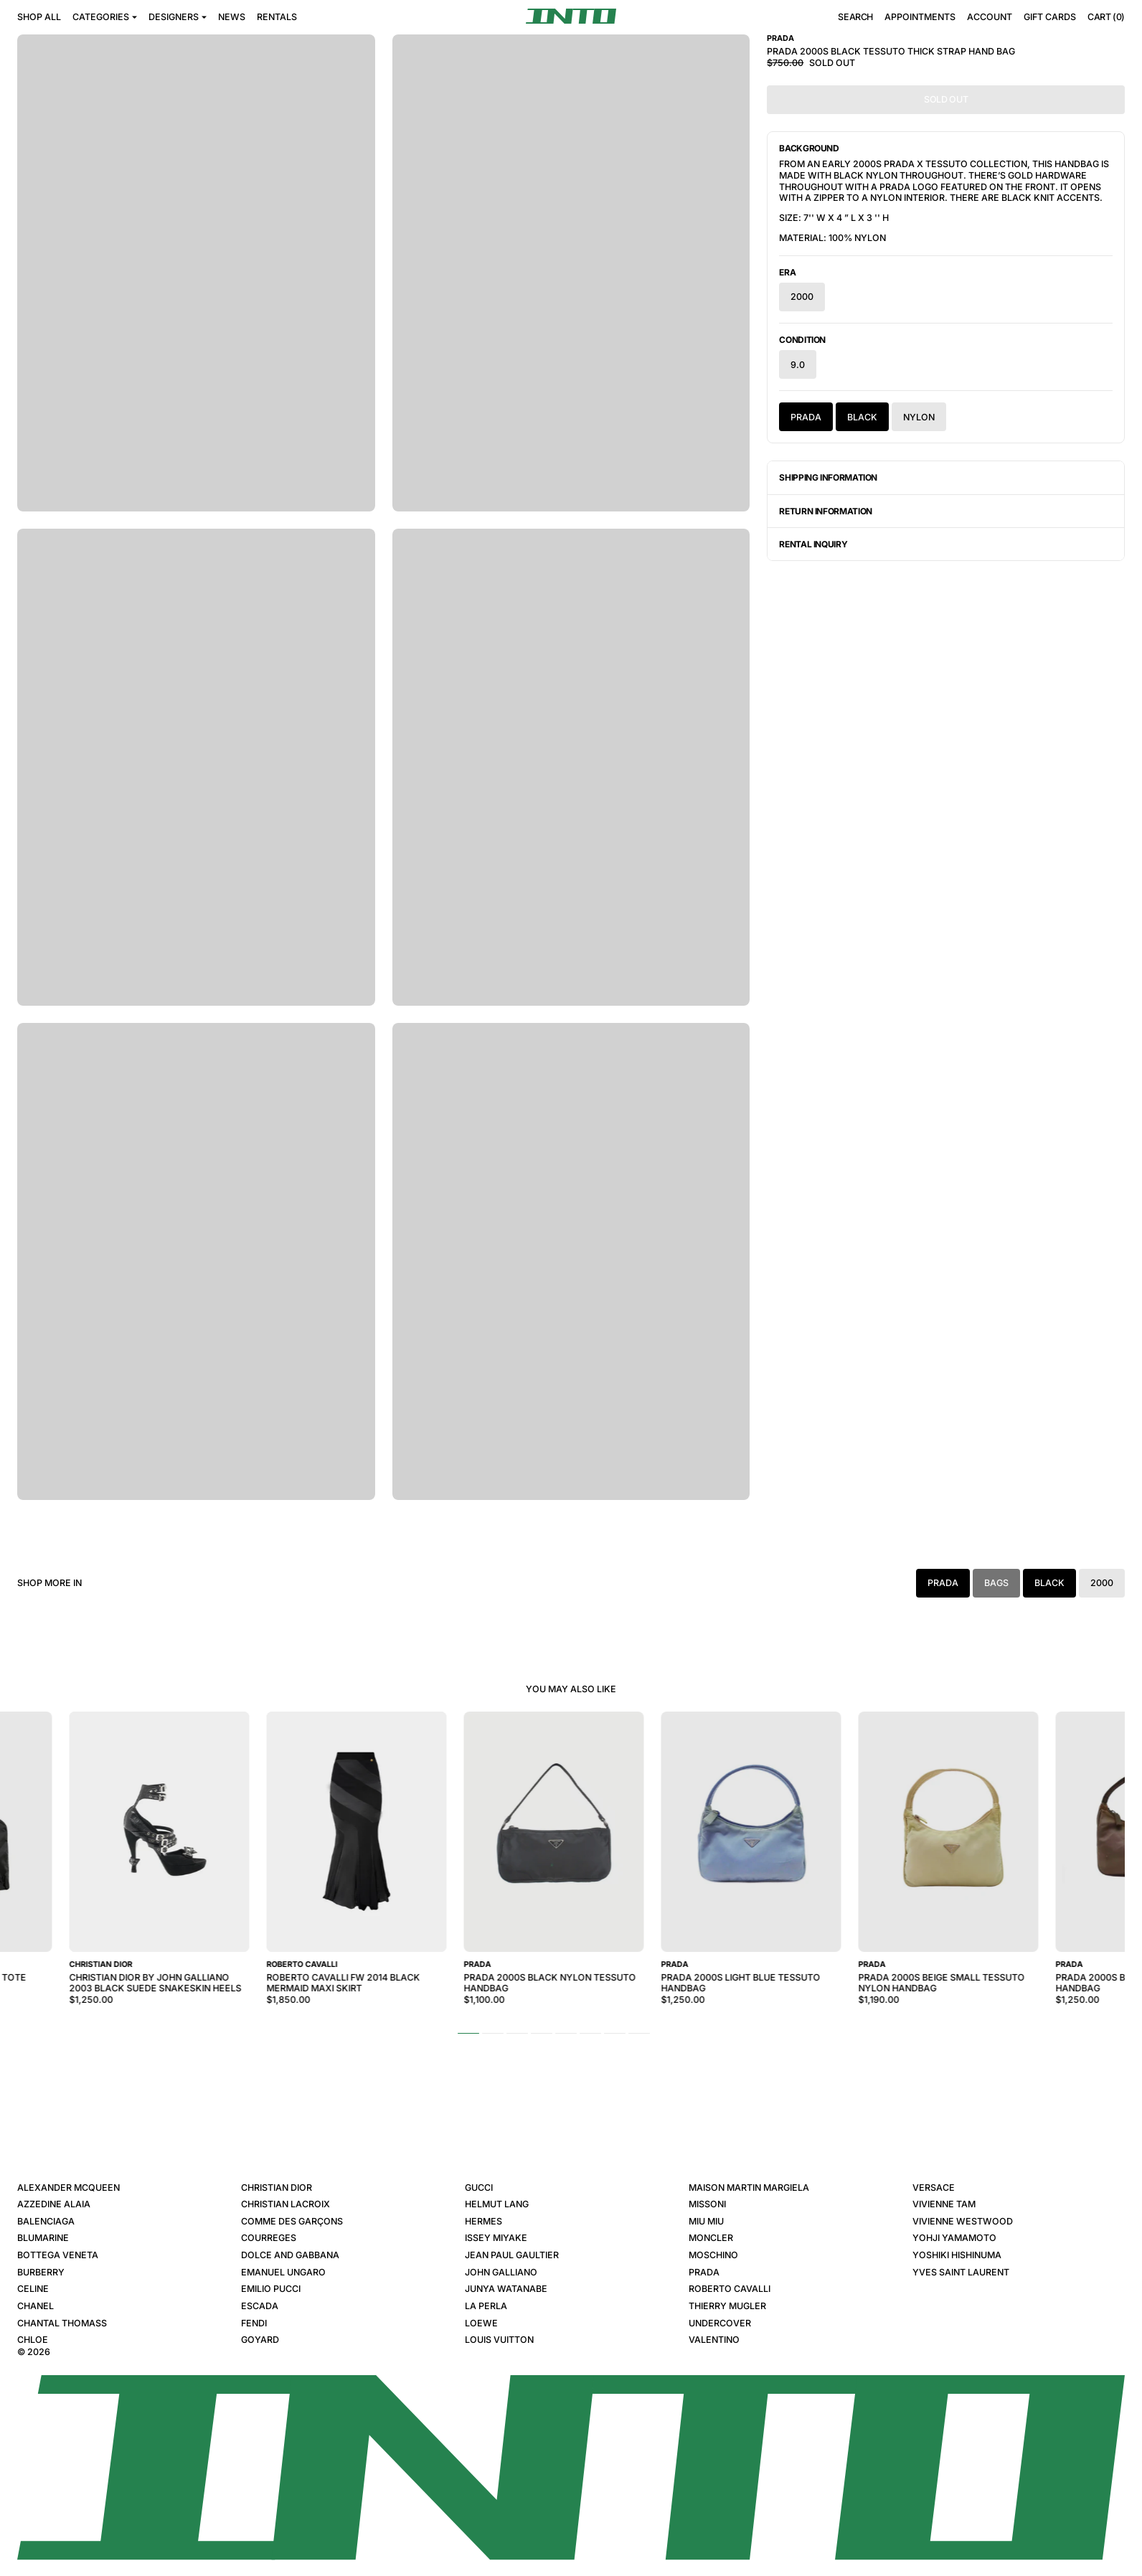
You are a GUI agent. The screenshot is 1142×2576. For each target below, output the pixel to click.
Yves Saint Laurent (960, 2272)
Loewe (481, 2323)
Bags (996, 1582)
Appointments (919, 16)
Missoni (707, 2204)
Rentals (277, 16)
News (231, 16)
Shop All (39, 16)
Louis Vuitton (499, 2339)
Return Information (825, 511)
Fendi (254, 2323)
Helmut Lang (497, 2204)
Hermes (483, 2221)
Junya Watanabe (506, 2288)
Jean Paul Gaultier (512, 2255)
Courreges (268, 2237)
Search (855, 17)
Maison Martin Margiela (749, 2187)
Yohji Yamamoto (954, 2237)
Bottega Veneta (57, 2255)
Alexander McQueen (68, 2187)
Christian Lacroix (285, 2204)
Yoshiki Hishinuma (956, 2255)
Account (989, 16)
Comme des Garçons (292, 2221)
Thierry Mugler (727, 2306)
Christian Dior (276, 2187)
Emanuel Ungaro (283, 2272)
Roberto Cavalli (729, 2288)
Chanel (35, 2306)
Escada (259, 2306)
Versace (933, 2187)
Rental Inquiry (813, 544)
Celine (33, 2288)
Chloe (32, 2339)
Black (862, 417)
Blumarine (43, 2237)
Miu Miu (706, 2221)
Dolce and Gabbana (290, 2255)
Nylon (919, 417)
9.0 (798, 364)
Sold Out (946, 99)
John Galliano (501, 2272)
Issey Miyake (496, 2237)
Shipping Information (828, 477)
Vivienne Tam (944, 2204)
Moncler (711, 2237)
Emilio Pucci (271, 2288)
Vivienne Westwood (962, 2221)
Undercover (720, 2323)
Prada (806, 417)
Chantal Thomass (62, 2323)
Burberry (41, 2272)
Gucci (479, 2187)
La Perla (486, 2306)
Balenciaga (46, 2221)
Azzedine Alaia (53, 2204)
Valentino (714, 2339)
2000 (802, 296)
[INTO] (571, 16)
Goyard (260, 2339)
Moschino (713, 2255)
